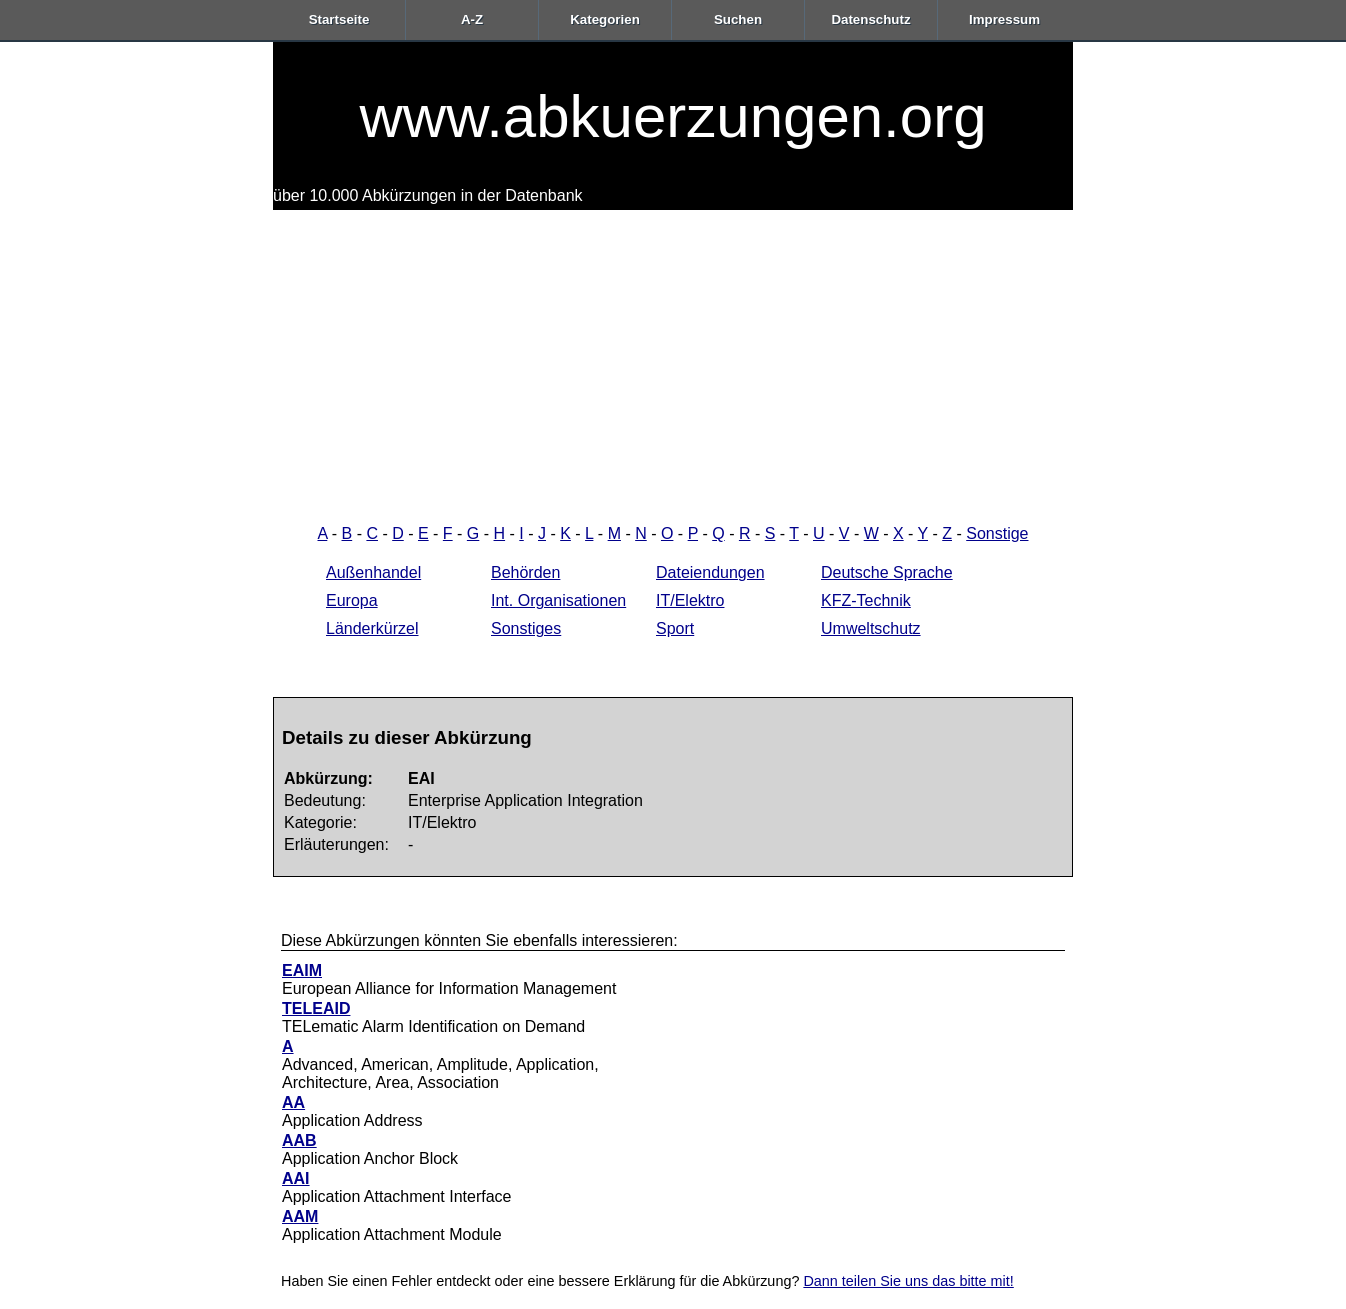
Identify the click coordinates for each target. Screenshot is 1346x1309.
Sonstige (997, 533)
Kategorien (605, 19)
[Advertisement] (673, 360)
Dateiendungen (710, 572)
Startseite (339, 19)
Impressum (1004, 19)
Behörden (525, 572)
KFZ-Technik (866, 600)
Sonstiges (526, 628)
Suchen (738, 19)
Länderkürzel (372, 628)
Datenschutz (870, 19)
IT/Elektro (690, 600)
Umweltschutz (871, 628)
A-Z (472, 19)
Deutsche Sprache (887, 572)
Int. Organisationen (558, 600)
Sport (675, 628)
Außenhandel (373, 572)
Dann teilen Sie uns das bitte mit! (908, 1281)
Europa (352, 600)
